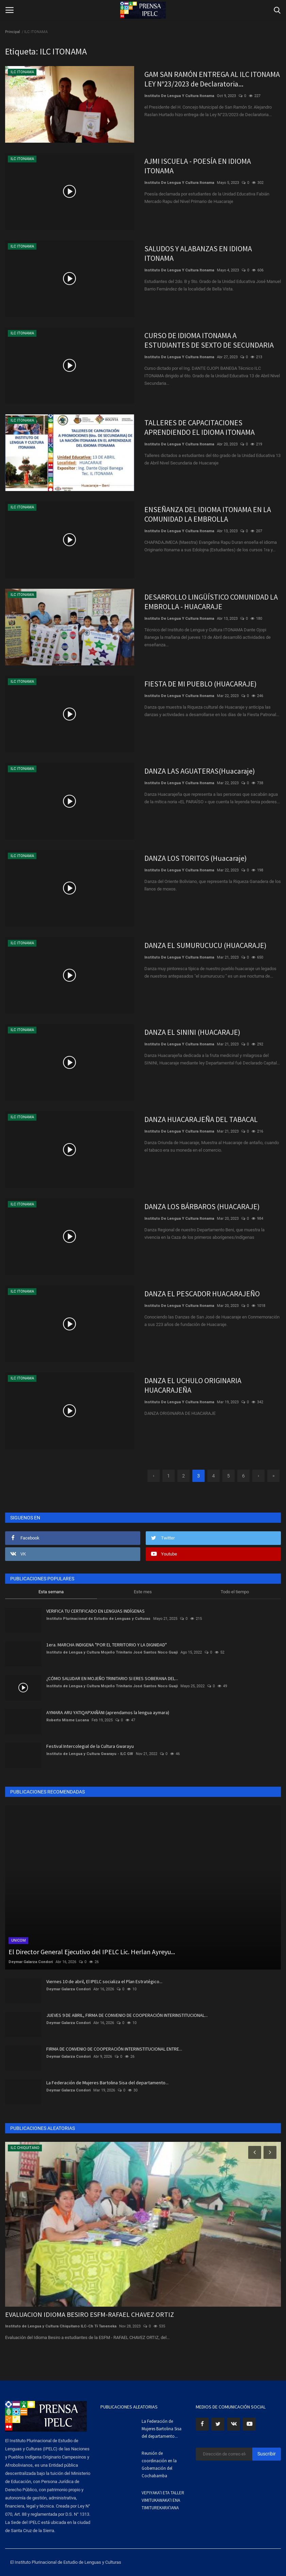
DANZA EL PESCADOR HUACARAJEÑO (202, 1293)
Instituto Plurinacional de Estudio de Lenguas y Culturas (98, 1618)
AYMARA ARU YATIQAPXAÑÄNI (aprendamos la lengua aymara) (107, 1712)
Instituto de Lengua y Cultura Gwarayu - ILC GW (89, 1754)
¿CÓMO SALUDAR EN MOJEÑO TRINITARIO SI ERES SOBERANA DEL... (112, 1678)
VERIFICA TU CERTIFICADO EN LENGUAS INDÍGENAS (95, 1611)
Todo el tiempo (235, 1591)
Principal (12, 32)
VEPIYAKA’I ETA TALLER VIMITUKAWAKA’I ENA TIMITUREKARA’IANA (163, 2500)
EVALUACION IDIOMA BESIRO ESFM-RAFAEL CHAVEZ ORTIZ (89, 2314)
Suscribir (266, 2453)
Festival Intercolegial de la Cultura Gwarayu (90, 1746)
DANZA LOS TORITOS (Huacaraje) (195, 858)
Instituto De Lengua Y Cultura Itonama (179, 96)
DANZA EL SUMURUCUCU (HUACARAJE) (205, 945)
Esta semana (51, 1591)
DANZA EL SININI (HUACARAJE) (192, 1032)
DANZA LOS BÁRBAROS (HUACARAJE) (202, 1206)
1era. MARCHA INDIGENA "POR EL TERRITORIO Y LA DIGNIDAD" (106, 1645)
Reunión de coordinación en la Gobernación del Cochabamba (159, 2464)
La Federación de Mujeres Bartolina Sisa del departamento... (107, 2083)
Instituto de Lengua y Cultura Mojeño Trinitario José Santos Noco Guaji (112, 1652)
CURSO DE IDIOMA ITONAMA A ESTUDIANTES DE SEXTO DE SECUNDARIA (209, 340)
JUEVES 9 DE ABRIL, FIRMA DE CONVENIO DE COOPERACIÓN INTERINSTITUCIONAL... (127, 2015)
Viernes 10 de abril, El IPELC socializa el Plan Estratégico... (104, 1981)
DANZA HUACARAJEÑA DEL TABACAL (201, 1119)
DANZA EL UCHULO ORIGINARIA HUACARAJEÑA (192, 1385)
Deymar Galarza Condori (31, 1962)
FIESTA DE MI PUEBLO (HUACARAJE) (200, 684)
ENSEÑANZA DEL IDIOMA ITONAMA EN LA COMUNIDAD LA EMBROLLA (207, 514)
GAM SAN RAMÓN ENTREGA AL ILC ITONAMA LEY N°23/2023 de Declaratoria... (212, 79)
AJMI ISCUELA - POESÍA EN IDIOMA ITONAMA (197, 165)
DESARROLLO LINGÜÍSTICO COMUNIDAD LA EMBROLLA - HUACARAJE (211, 601)
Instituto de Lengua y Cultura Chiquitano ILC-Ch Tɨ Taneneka (60, 2326)
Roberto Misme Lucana (67, 1720)
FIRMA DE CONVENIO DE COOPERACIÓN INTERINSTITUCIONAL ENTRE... (114, 2049)
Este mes (143, 1591)
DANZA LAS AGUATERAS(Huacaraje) (199, 771)
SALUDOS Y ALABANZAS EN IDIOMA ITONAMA (198, 253)
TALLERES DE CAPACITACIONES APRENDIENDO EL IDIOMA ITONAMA (199, 427)
